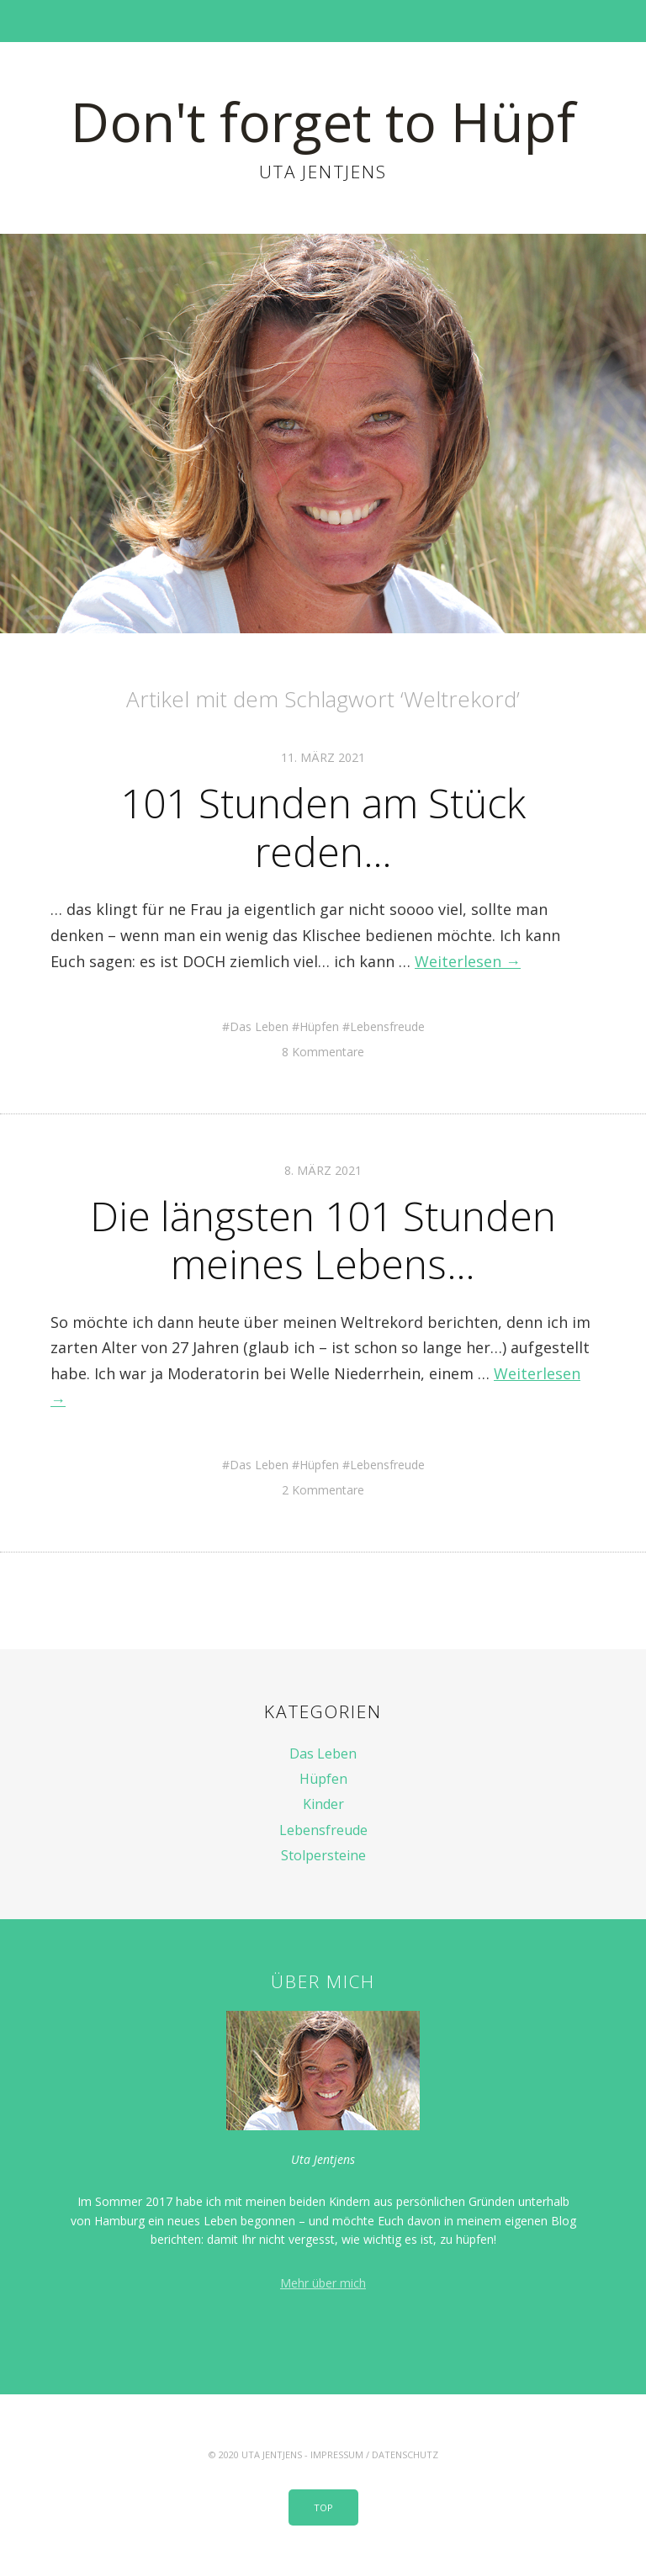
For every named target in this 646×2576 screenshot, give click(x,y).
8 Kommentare (323, 1052)
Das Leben (259, 1026)
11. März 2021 (323, 757)
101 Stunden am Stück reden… (323, 827)
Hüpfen (319, 1026)
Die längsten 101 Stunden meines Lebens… (323, 1240)
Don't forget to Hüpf (323, 121)
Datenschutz (405, 2454)
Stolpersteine (323, 1855)
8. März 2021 (323, 1170)
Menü (323, 21)
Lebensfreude (387, 1026)
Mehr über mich (323, 2283)
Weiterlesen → (468, 961)
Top (323, 2507)
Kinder (323, 1804)
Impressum (336, 2454)
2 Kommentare (323, 1490)
